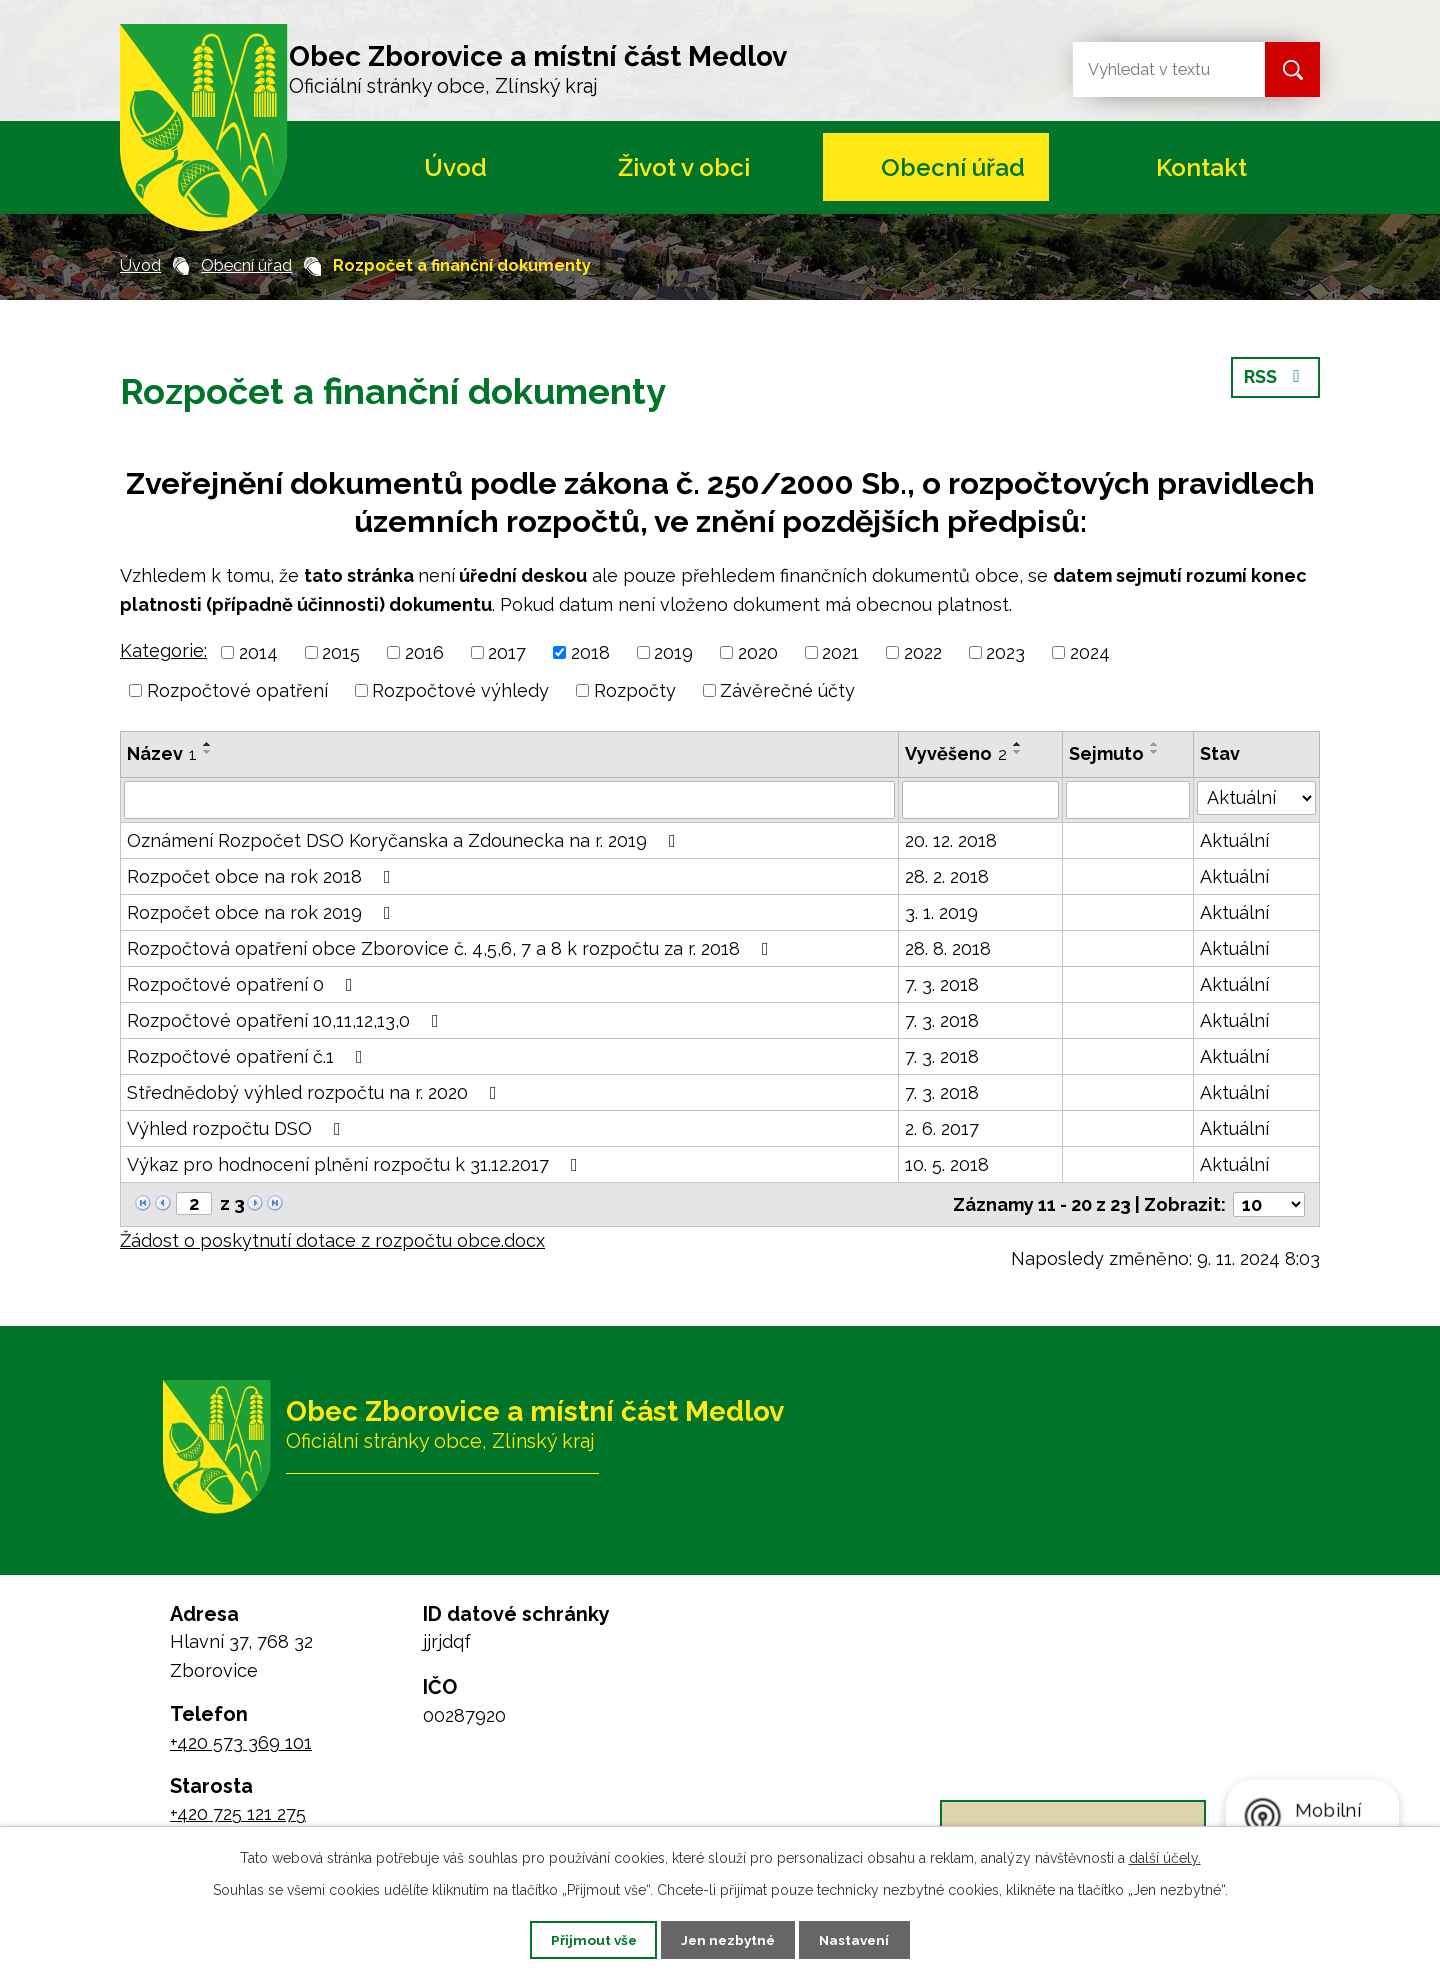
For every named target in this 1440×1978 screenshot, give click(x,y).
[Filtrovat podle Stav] (1256, 798)
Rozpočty (635, 690)
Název (162, 753)
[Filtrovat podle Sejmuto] (1128, 800)
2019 (673, 652)
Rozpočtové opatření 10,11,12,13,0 (287, 1020)
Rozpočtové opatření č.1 (249, 1056)
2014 (258, 652)
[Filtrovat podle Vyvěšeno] (980, 800)
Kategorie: (163, 650)
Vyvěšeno (956, 753)
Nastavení (863, 1939)
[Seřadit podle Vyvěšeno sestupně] (1018, 752)
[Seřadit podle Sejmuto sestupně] (1155, 752)
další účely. (1165, 1857)
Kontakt (1201, 167)
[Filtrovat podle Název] (509, 800)
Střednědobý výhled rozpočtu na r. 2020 (316, 1092)
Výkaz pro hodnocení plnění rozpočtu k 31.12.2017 (356, 1164)
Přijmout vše (585, 1939)
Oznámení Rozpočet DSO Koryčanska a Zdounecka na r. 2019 (405, 840)
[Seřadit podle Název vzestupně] (208, 744)
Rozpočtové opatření (237, 690)
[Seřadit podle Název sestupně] (208, 752)
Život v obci (684, 167)
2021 (840, 652)
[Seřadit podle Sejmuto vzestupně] (1155, 744)
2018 (590, 652)
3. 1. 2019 (941, 912)
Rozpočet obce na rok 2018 (263, 876)
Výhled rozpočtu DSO (238, 1128)
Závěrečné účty (787, 690)
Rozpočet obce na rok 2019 (263, 912)
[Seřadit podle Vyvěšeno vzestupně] (1018, 744)
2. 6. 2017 (942, 1128)
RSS (1275, 380)
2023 (1005, 652)
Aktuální (1234, 840)
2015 (341, 652)
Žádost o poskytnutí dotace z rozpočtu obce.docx (332, 1240)
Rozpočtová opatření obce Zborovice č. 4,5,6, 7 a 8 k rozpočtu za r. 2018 (452, 948)
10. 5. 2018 (947, 1164)
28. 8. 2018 (948, 948)
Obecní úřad (953, 167)
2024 (1090, 652)
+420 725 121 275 (238, 1813)
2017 (507, 652)
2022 (923, 652)
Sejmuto (1106, 753)
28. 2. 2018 (947, 876)
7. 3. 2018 (942, 984)
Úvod (455, 167)
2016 (424, 652)
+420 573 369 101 (241, 1742)
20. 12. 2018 (951, 840)
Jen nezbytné (728, 1939)
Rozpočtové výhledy (460, 690)
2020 (758, 652)
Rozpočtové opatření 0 (244, 984)
